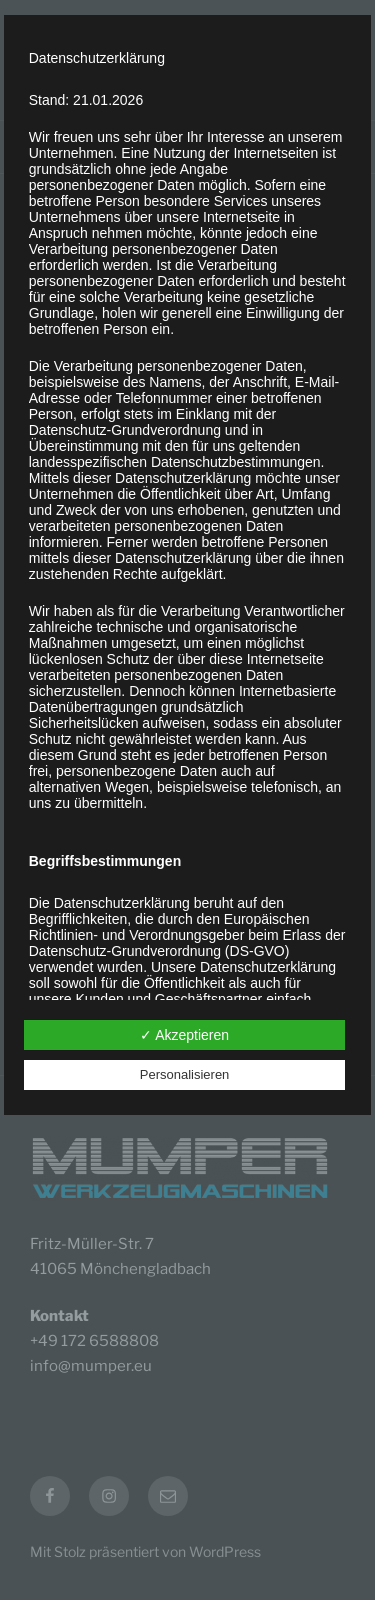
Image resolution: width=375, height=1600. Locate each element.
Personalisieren (185, 1074)
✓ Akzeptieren (184, 1035)
